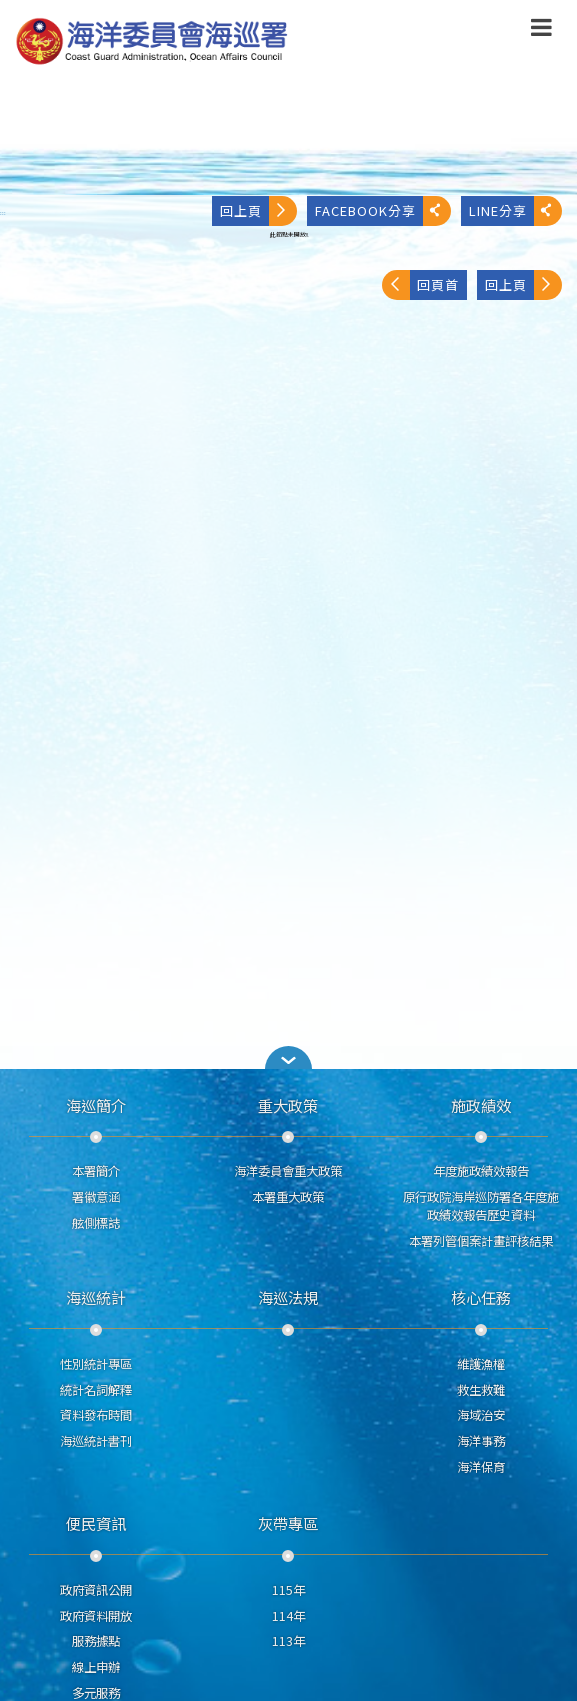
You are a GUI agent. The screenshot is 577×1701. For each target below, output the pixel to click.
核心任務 (481, 1297)
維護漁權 (481, 1364)
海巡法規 (288, 1297)
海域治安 (481, 1415)
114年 (288, 1616)
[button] (541, 31)
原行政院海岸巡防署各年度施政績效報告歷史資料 (481, 1206)
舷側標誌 (96, 1223)
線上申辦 (96, 1667)
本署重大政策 (288, 1197)
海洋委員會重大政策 (288, 1171)
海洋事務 (481, 1441)
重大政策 (288, 1105)
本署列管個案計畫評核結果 (481, 1241)
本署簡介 (96, 1171)
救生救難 (481, 1390)
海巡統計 (96, 1297)
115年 (288, 1590)
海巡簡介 (96, 1105)
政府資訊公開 (96, 1590)
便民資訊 (96, 1523)
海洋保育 (481, 1467)
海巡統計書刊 (96, 1441)
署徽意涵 (96, 1197)
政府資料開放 (96, 1616)
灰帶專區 (288, 1523)
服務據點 (96, 1641)
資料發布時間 (96, 1415)
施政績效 (481, 1105)
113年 (288, 1641)
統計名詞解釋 (96, 1390)
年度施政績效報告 (481, 1171)
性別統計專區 (96, 1364)
